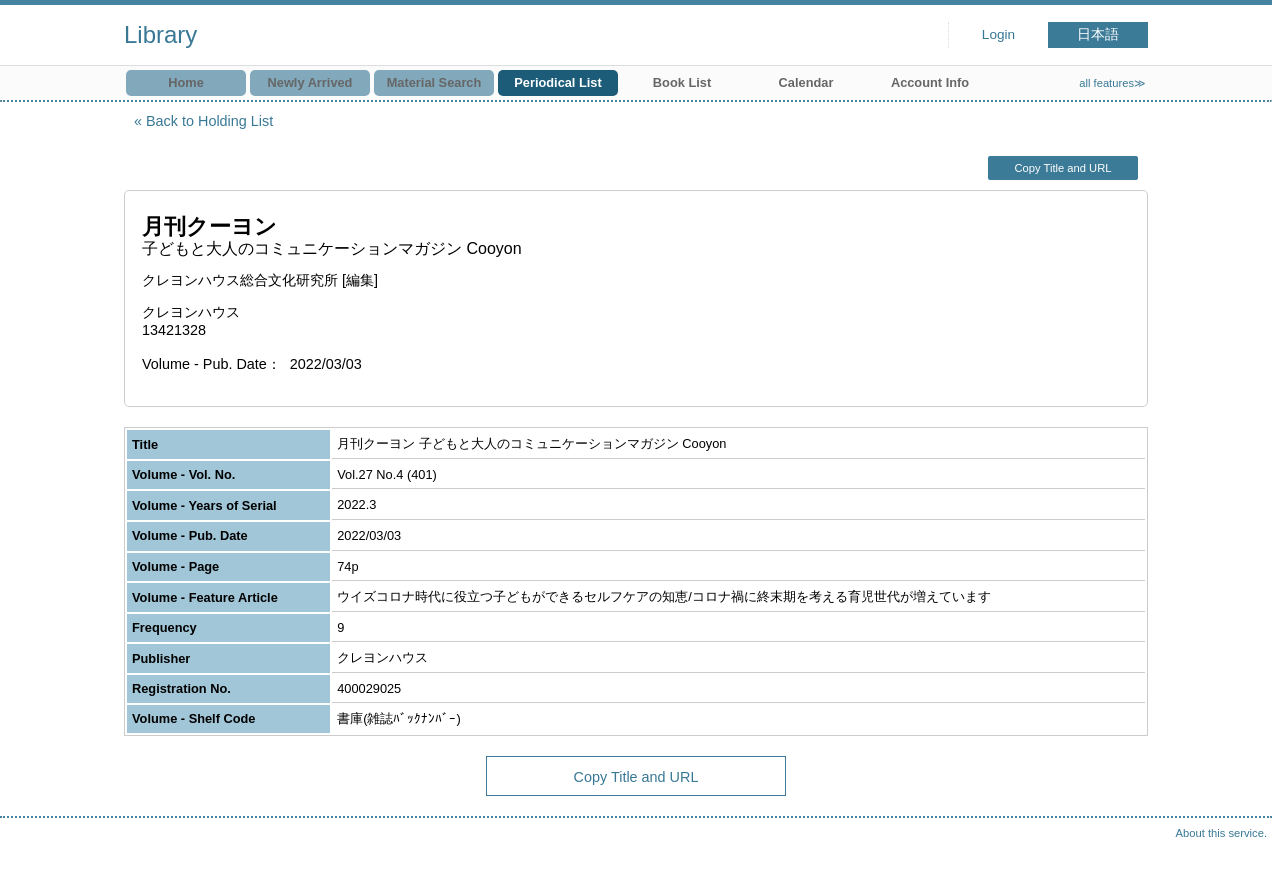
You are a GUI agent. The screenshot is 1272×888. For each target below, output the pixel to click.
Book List (682, 82)
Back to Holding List (209, 121)
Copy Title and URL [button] (1062, 168)
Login (998, 34)
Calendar (806, 82)
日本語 (1098, 34)
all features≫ (1112, 83)
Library (160, 34)
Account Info (930, 82)
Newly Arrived (310, 82)
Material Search (434, 82)
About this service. (1221, 833)
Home (186, 82)
